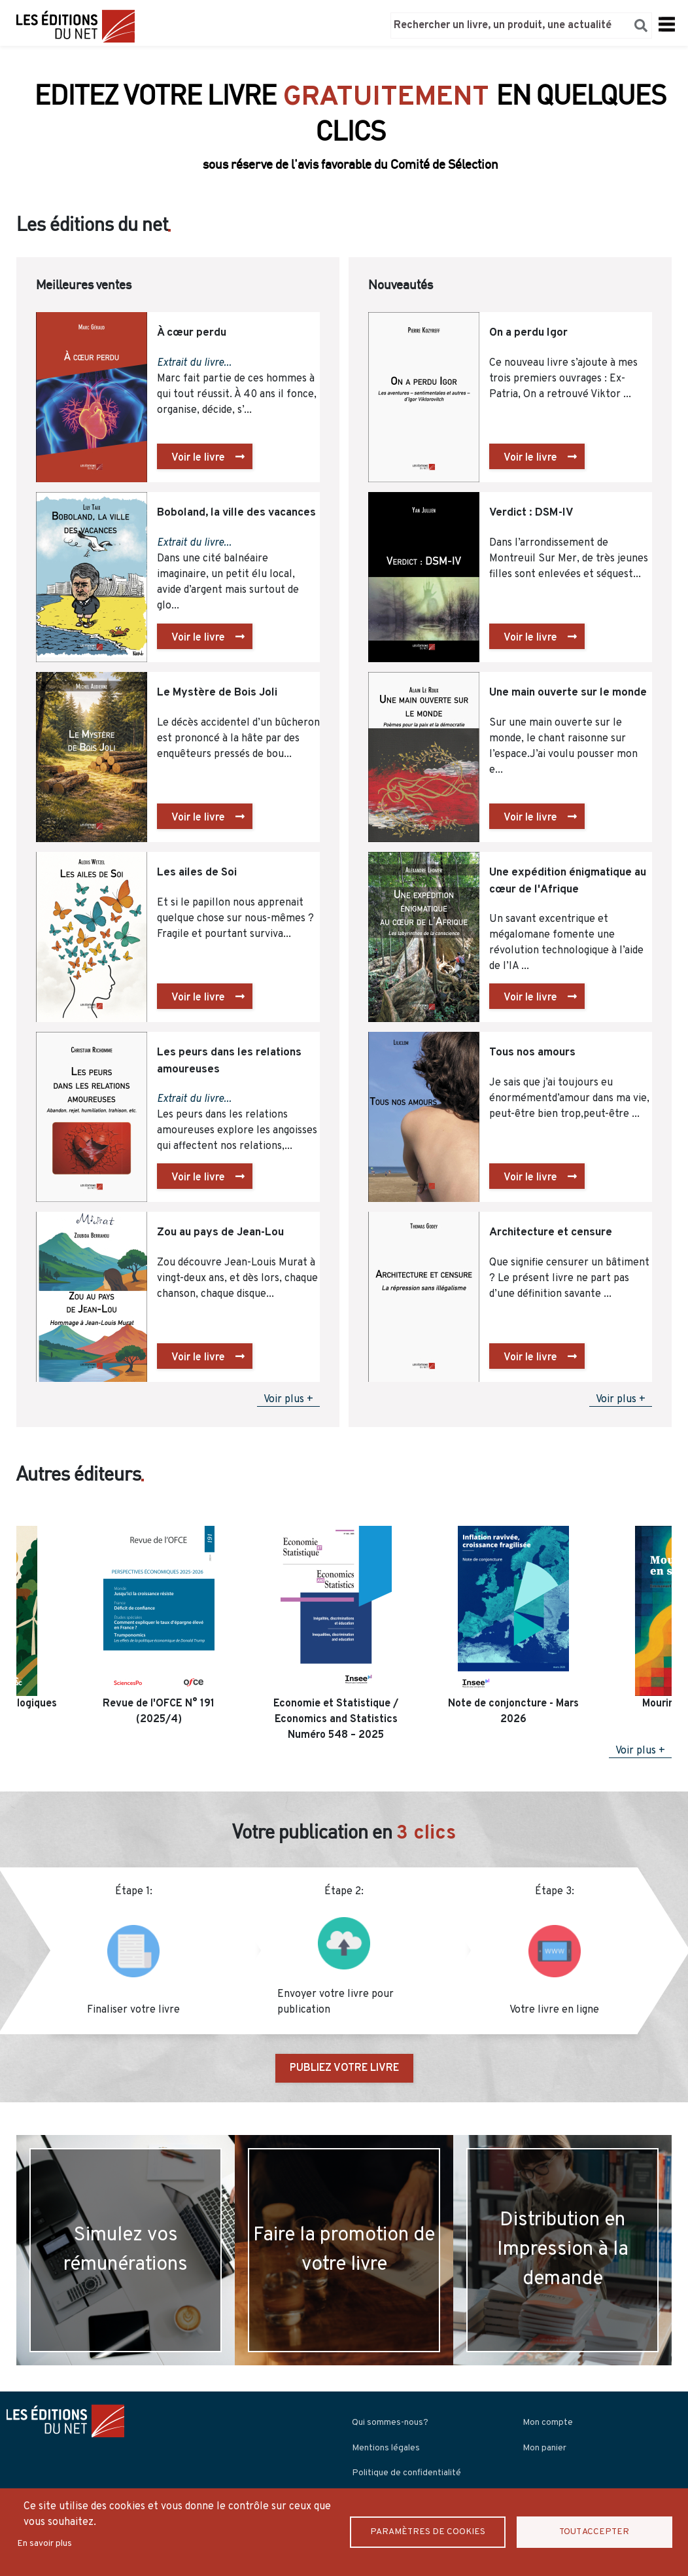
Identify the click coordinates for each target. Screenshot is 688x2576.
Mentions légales (386, 2448)
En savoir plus (44, 2543)
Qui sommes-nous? (390, 2422)
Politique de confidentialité (406, 2473)
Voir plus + (288, 1399)
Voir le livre (198, 458)
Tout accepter (594, 2531)
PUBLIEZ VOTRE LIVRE (344, 2068)
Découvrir (344, 156)
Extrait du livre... (194, 363)
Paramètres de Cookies (427, 2531)
